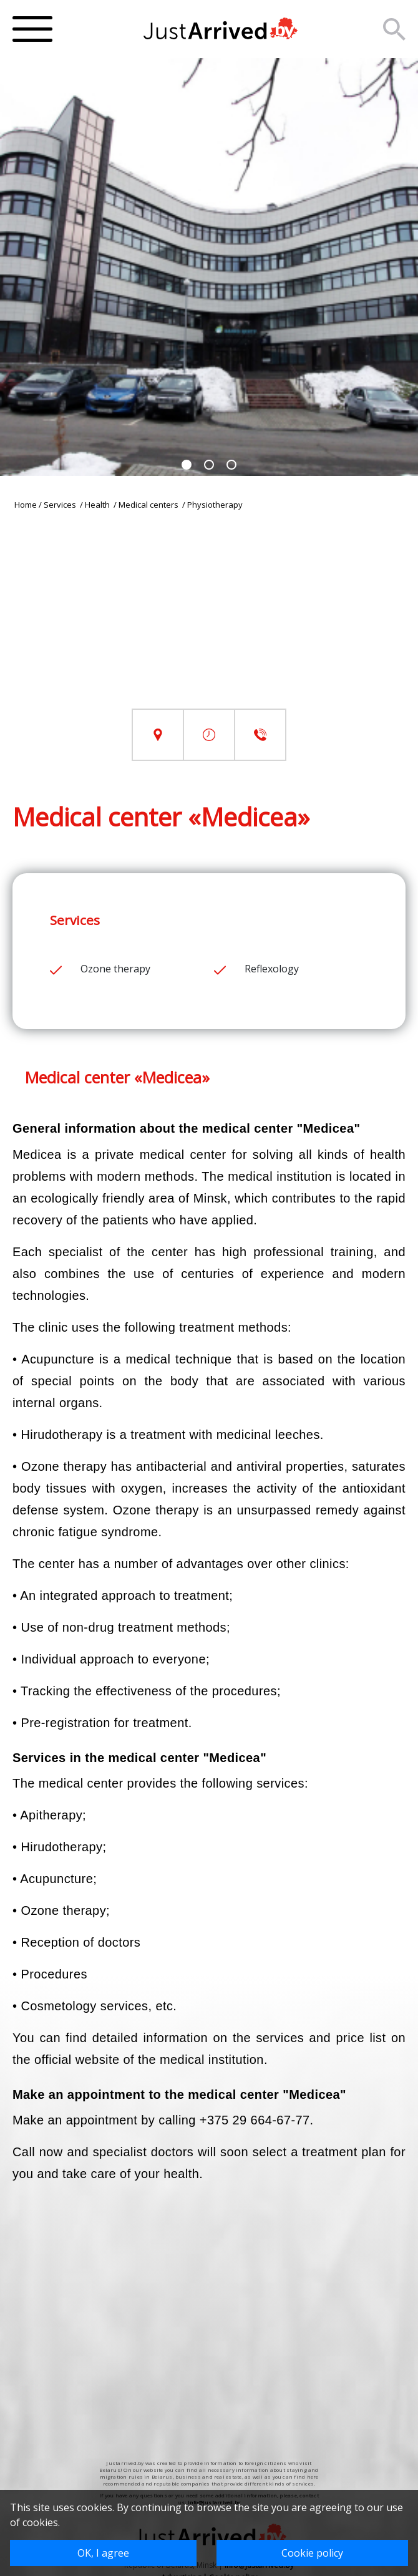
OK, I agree (103, 2553)
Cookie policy (312, 2553)
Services (61, 504)
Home (25, 504)
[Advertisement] (209, 621)
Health (98, 504)
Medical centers (149, 504)
